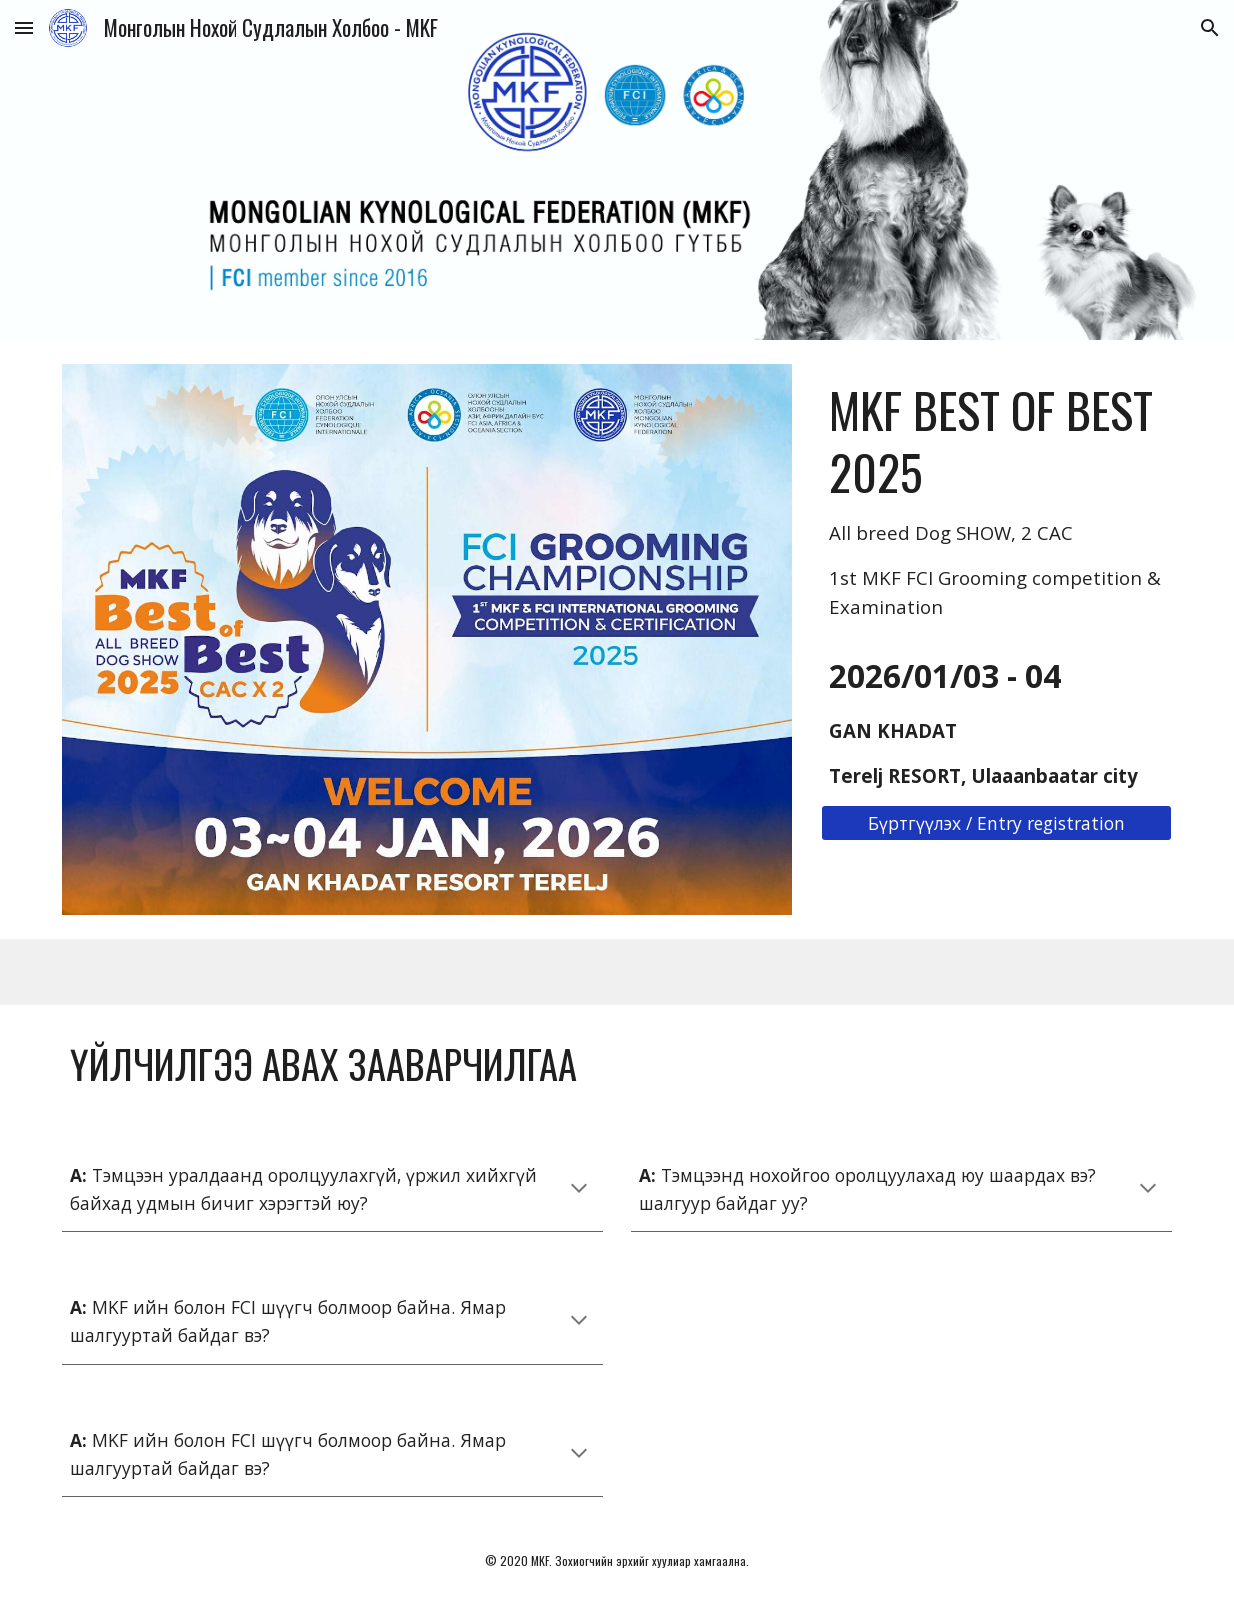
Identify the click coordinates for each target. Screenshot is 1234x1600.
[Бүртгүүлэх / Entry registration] (996, 823)
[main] (996, 500)
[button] (24, 27)
